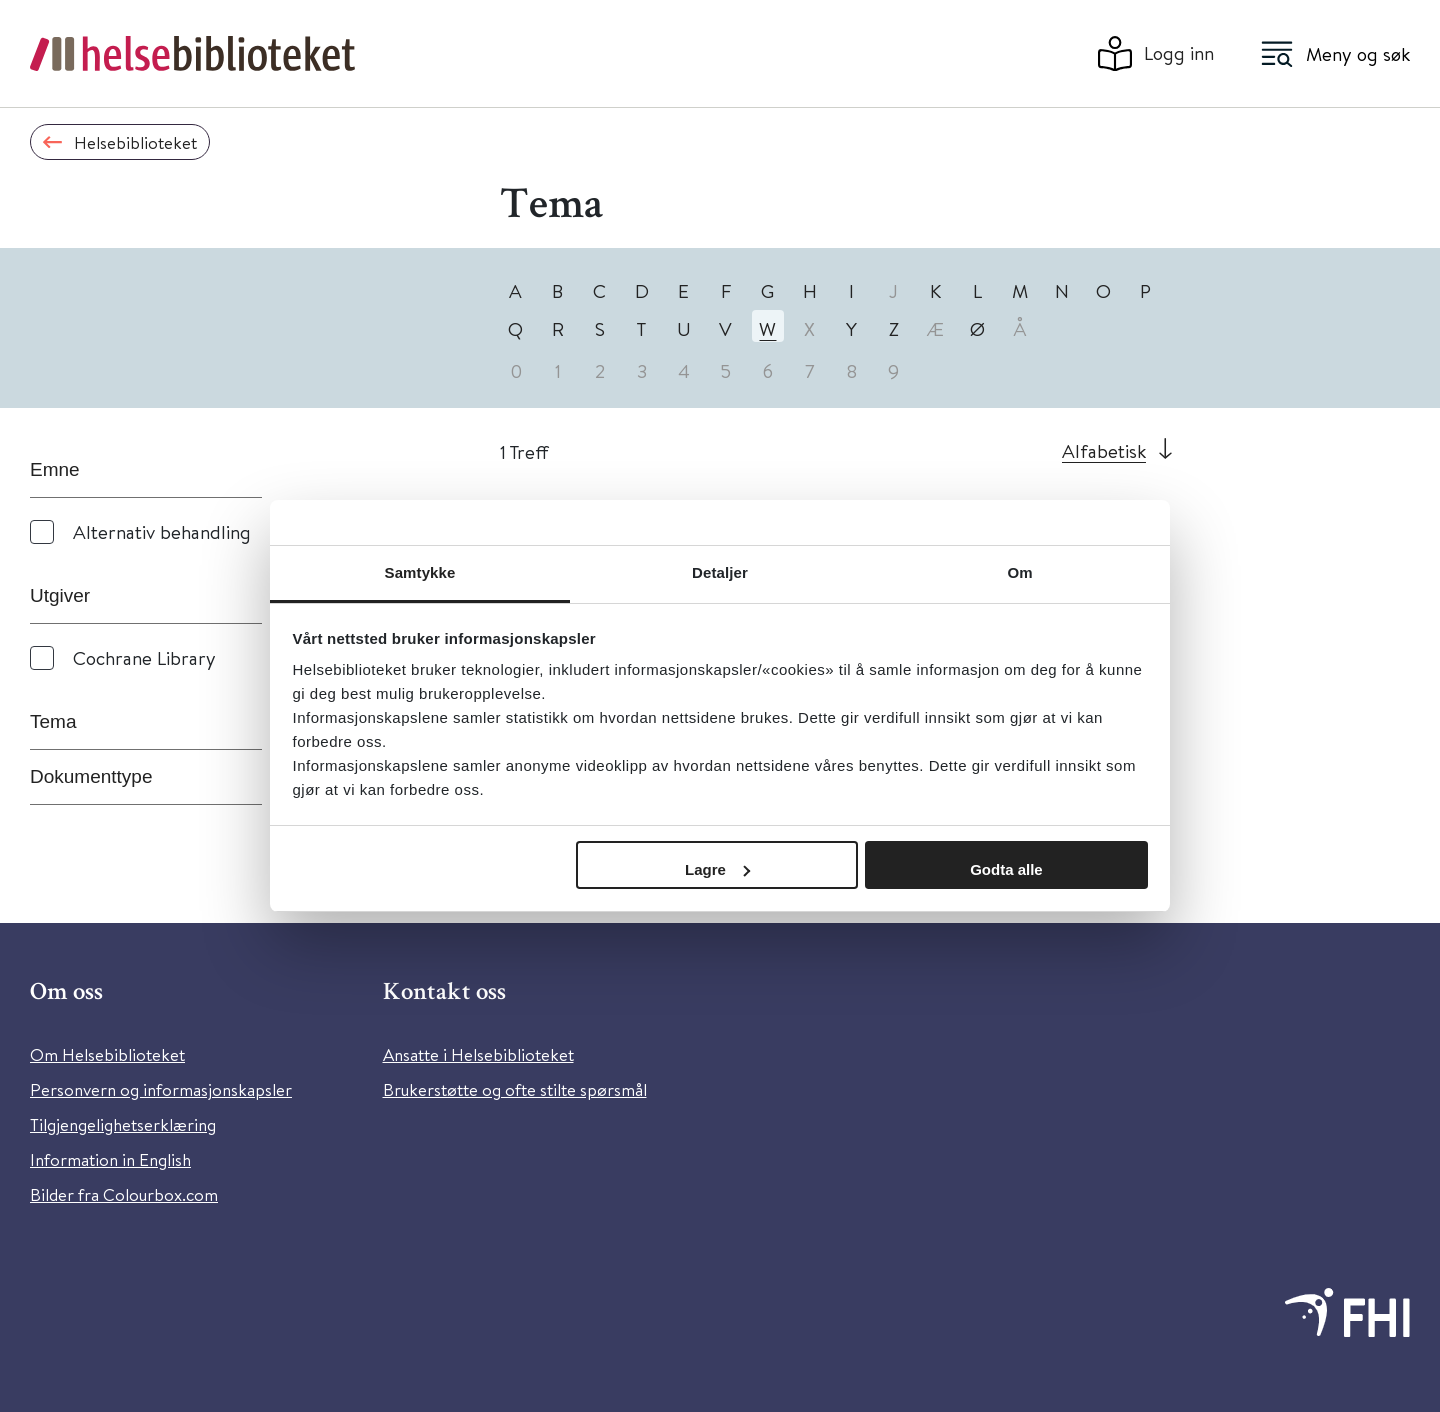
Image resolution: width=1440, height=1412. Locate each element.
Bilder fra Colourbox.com (124, 1194)
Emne (55, 469)
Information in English (110, 1159)
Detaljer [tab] (720, 572)
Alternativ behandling (162, 531)
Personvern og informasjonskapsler (161, 1089)
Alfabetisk (1104, 450)
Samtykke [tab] (420, 572)
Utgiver (60, 595)
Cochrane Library (144, 657)
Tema (53, 721)
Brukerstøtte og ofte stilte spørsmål (515, 1089)
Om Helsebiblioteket (107, 1054)
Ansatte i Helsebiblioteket (478, 1054)
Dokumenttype (91, 776)
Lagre (717, 869)
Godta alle (1006, 869)
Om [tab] (1019, 572)
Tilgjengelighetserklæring (123, 1124)
